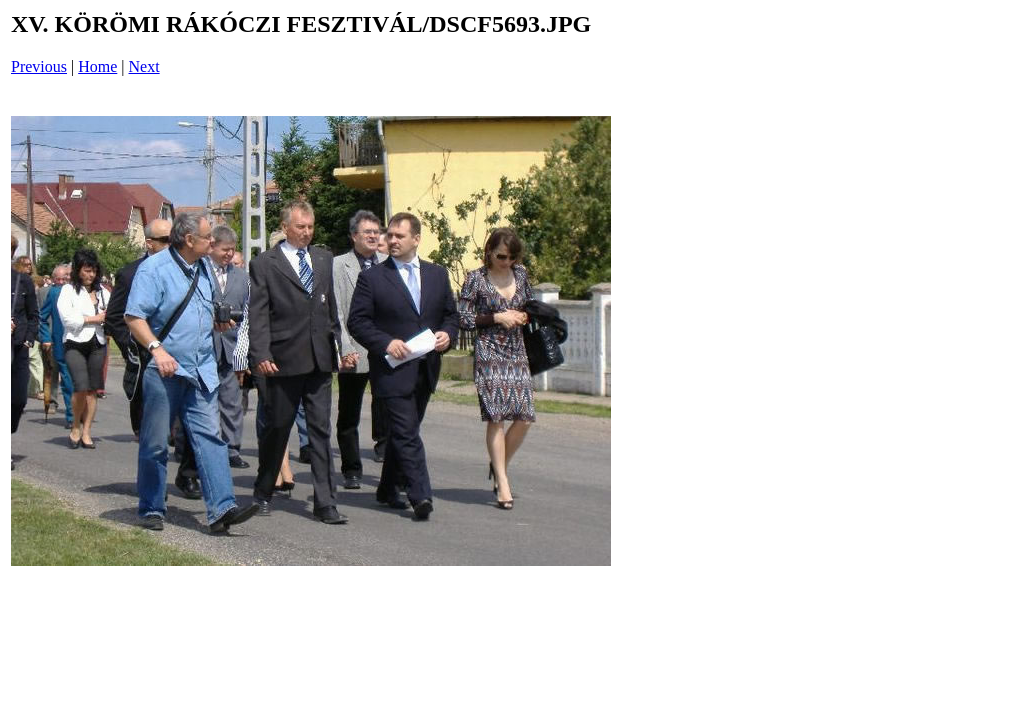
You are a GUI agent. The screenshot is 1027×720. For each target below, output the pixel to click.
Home (97, 66)
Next (144, 66)
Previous (39, 66)
